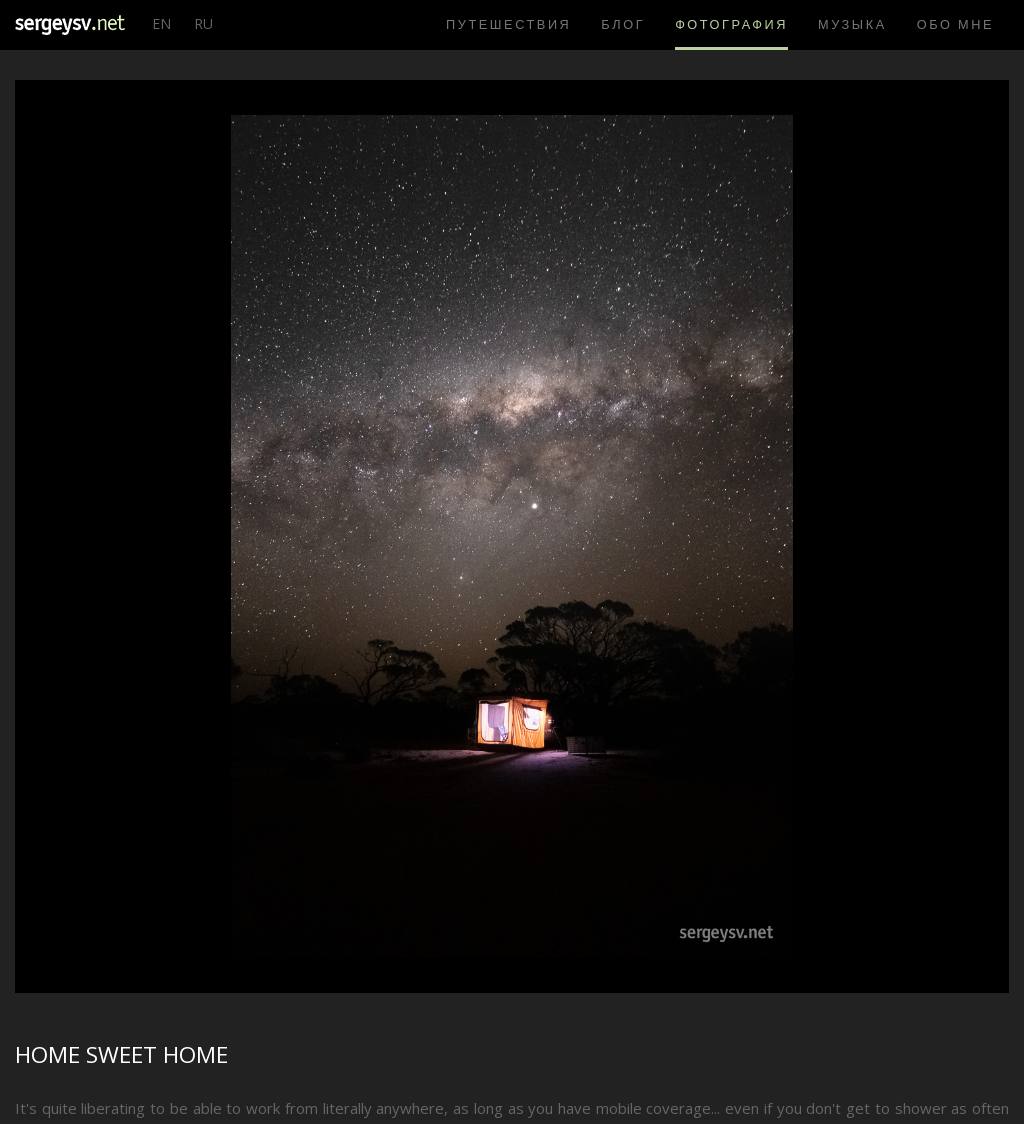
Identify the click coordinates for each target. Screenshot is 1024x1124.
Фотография (731, 24)
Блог (623, 24)
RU (203, 23)
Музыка (852, 24)
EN (161, 23)
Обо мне (955, 24)
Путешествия (508, 24)
